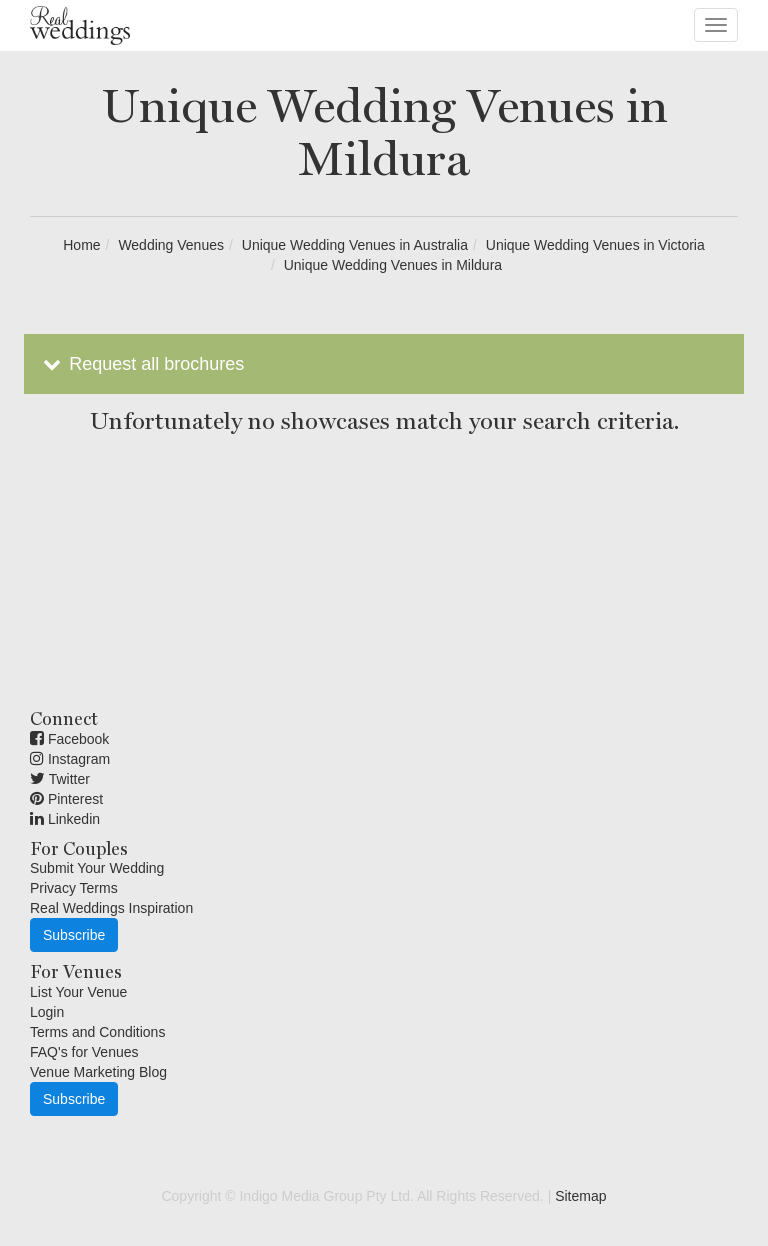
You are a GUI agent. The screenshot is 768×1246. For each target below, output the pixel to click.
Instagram (70, 759)
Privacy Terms (74, 888)
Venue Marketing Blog (98, 1072)
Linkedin (65, 819)
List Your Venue (78, 992)
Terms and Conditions (97, 1032)
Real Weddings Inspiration (111, 908)
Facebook (69, 739)
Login (47, 1012)
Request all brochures (141, 364)
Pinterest (66, 799)
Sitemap (580, 1196)
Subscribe (74, 935)
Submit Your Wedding (97, 868)
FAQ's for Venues (84, 1052)
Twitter (60, 779)
